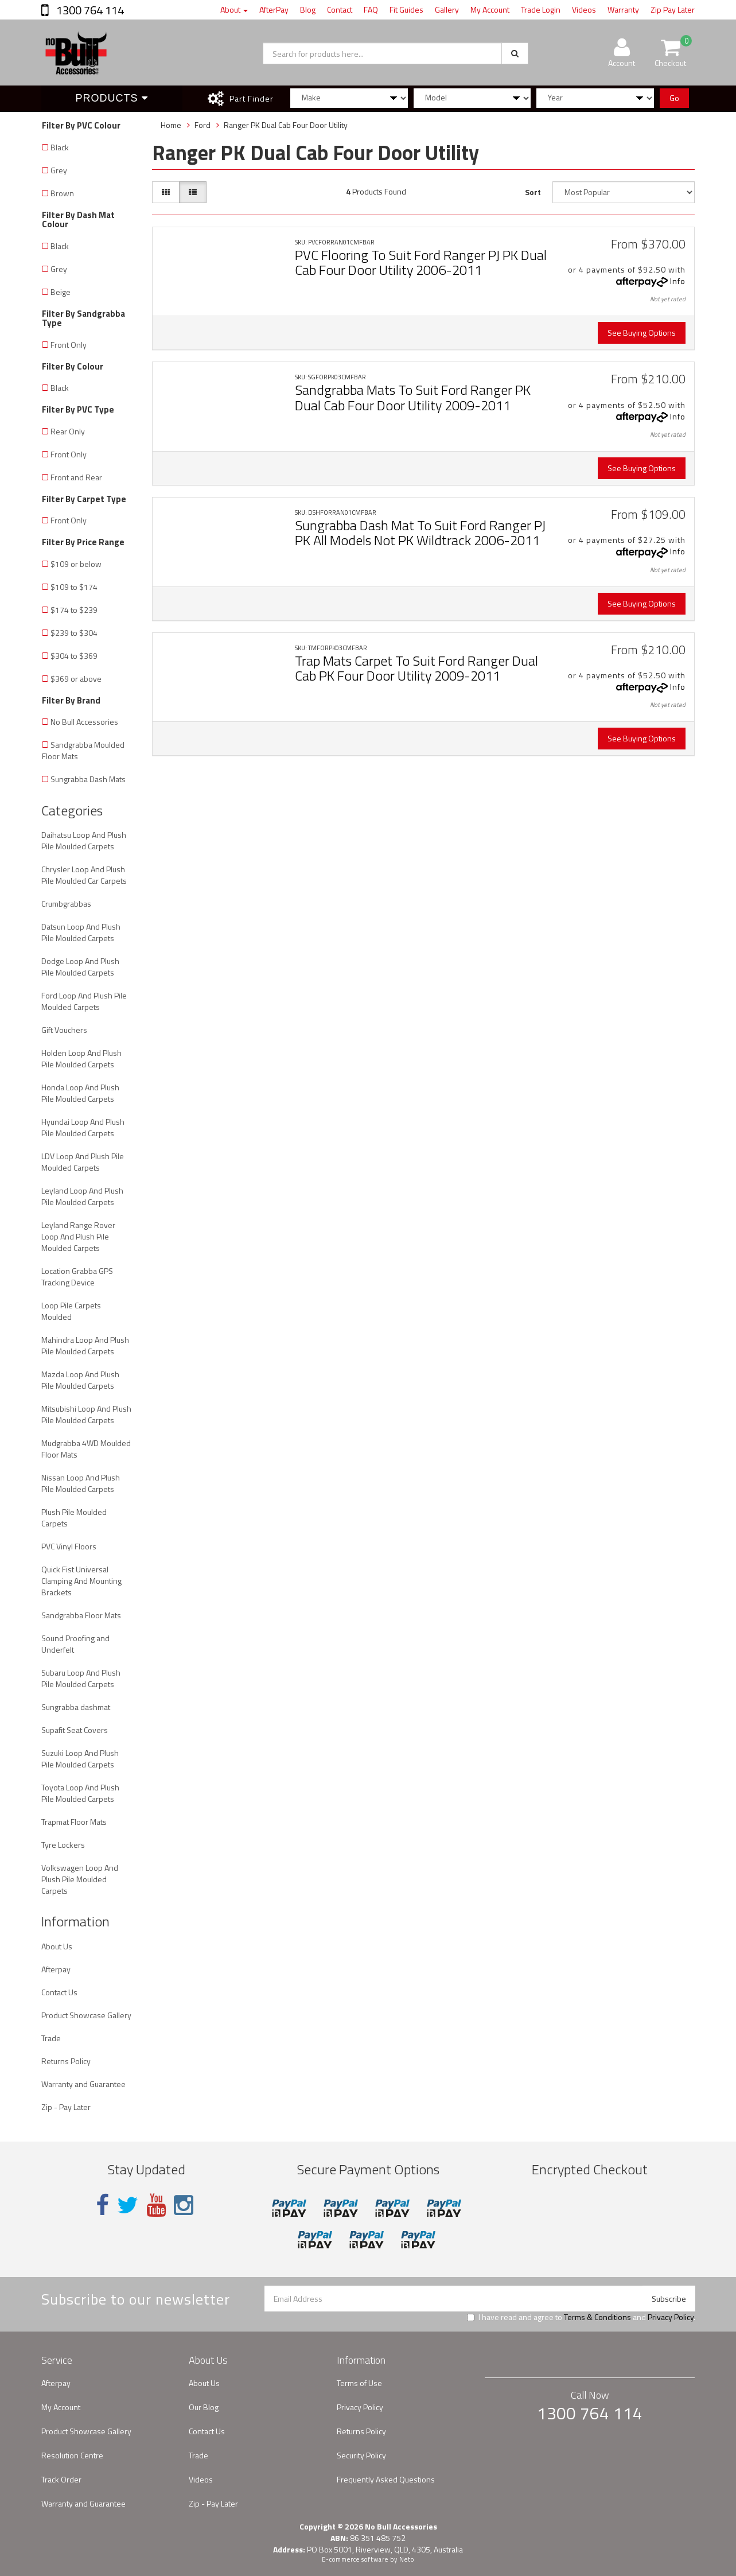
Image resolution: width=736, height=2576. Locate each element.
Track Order (61, 2479)
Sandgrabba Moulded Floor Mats (83, 750)
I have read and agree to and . (581, 2317)
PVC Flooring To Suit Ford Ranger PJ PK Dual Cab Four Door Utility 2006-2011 (421, 262)
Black (59, 147)
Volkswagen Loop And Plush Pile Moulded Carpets (79, 1879)
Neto (406, 2559)
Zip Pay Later (673, 9)
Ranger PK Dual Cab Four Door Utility (286, 125)
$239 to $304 (74, 633)
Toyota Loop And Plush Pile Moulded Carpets (80, 1793)
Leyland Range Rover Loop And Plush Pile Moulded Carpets (78, 1236)
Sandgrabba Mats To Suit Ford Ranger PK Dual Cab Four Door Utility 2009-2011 (413, 397)
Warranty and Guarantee (83, 2084)
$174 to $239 (74, 610)
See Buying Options (642, 333)
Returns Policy (66, 2061)
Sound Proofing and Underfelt (75, 1644)
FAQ (371, 9)
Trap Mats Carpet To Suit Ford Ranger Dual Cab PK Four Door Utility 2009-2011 (416, 668)
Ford (202, 125)
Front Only (68, 345)
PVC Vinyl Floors (68, 1546)
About (234, 9)
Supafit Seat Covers (74, 1730)
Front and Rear (76, 477)
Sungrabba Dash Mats (88, 779)
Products (112, 98)
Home (171, 125)
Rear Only (67, 431)
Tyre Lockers (63, 1845)
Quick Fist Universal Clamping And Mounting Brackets (81, 1580)
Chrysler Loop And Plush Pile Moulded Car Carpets (84, 875)
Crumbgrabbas (66, 903)
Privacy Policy (671, 2317)
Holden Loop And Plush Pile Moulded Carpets (81, 1058)
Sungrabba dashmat (75, 1707)
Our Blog (204, 2407)
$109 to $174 (74, 587)
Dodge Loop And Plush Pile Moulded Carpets (80, 966)
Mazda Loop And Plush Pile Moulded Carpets (80, 1380)
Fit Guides (406, 9)
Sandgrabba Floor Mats (81, 1615)
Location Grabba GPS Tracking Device (77, 1276)
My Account (489, 9)
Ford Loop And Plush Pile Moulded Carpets (84, 1001)
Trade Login (540, 9)
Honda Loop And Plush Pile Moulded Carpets (80, 1093)
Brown (62, 193)
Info (678, 281)
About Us (56, 1946)
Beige (60, 292)
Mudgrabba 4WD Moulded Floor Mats (86, 1448)
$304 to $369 (74, 656)
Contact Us (59, 1992)
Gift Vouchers (64, 1030)
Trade (51, 2038)
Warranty (623, 9)
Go (674, 98)
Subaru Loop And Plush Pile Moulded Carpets (80, 1678)
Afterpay (56, 1969)
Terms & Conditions (597, 2317)
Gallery (447, 9)
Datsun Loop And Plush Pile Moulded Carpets (80, 932)
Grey (58, 170)
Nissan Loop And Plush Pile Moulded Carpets (80, 1483)
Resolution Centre (72, 2455)
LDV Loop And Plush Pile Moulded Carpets (82, 1162)
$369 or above (76, 679)
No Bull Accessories (84, 722)
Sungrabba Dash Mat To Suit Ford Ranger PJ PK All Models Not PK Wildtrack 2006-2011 (420, 532)
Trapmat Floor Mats (74, 1822)
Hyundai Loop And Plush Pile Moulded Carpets (82, 1127)
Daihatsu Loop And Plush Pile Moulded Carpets (83, 840)
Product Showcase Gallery (86, 2015)
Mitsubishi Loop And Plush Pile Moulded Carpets (86, 1414)
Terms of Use (359, 2383)
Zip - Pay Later (66, 2107)
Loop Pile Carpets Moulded (71, 1311)
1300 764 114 (89, 10)
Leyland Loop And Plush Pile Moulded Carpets (82, 1196)
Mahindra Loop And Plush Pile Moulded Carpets (85, 1345)
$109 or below (76, 564)
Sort (533, 192)
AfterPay (274, 9)
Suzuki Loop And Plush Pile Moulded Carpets (80, 1758)
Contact (339, 9)
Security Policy (361, 2455)
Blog (308, 9)
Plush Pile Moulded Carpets (74, 1517)
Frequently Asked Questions (386, 2479)
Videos (584, 9)
